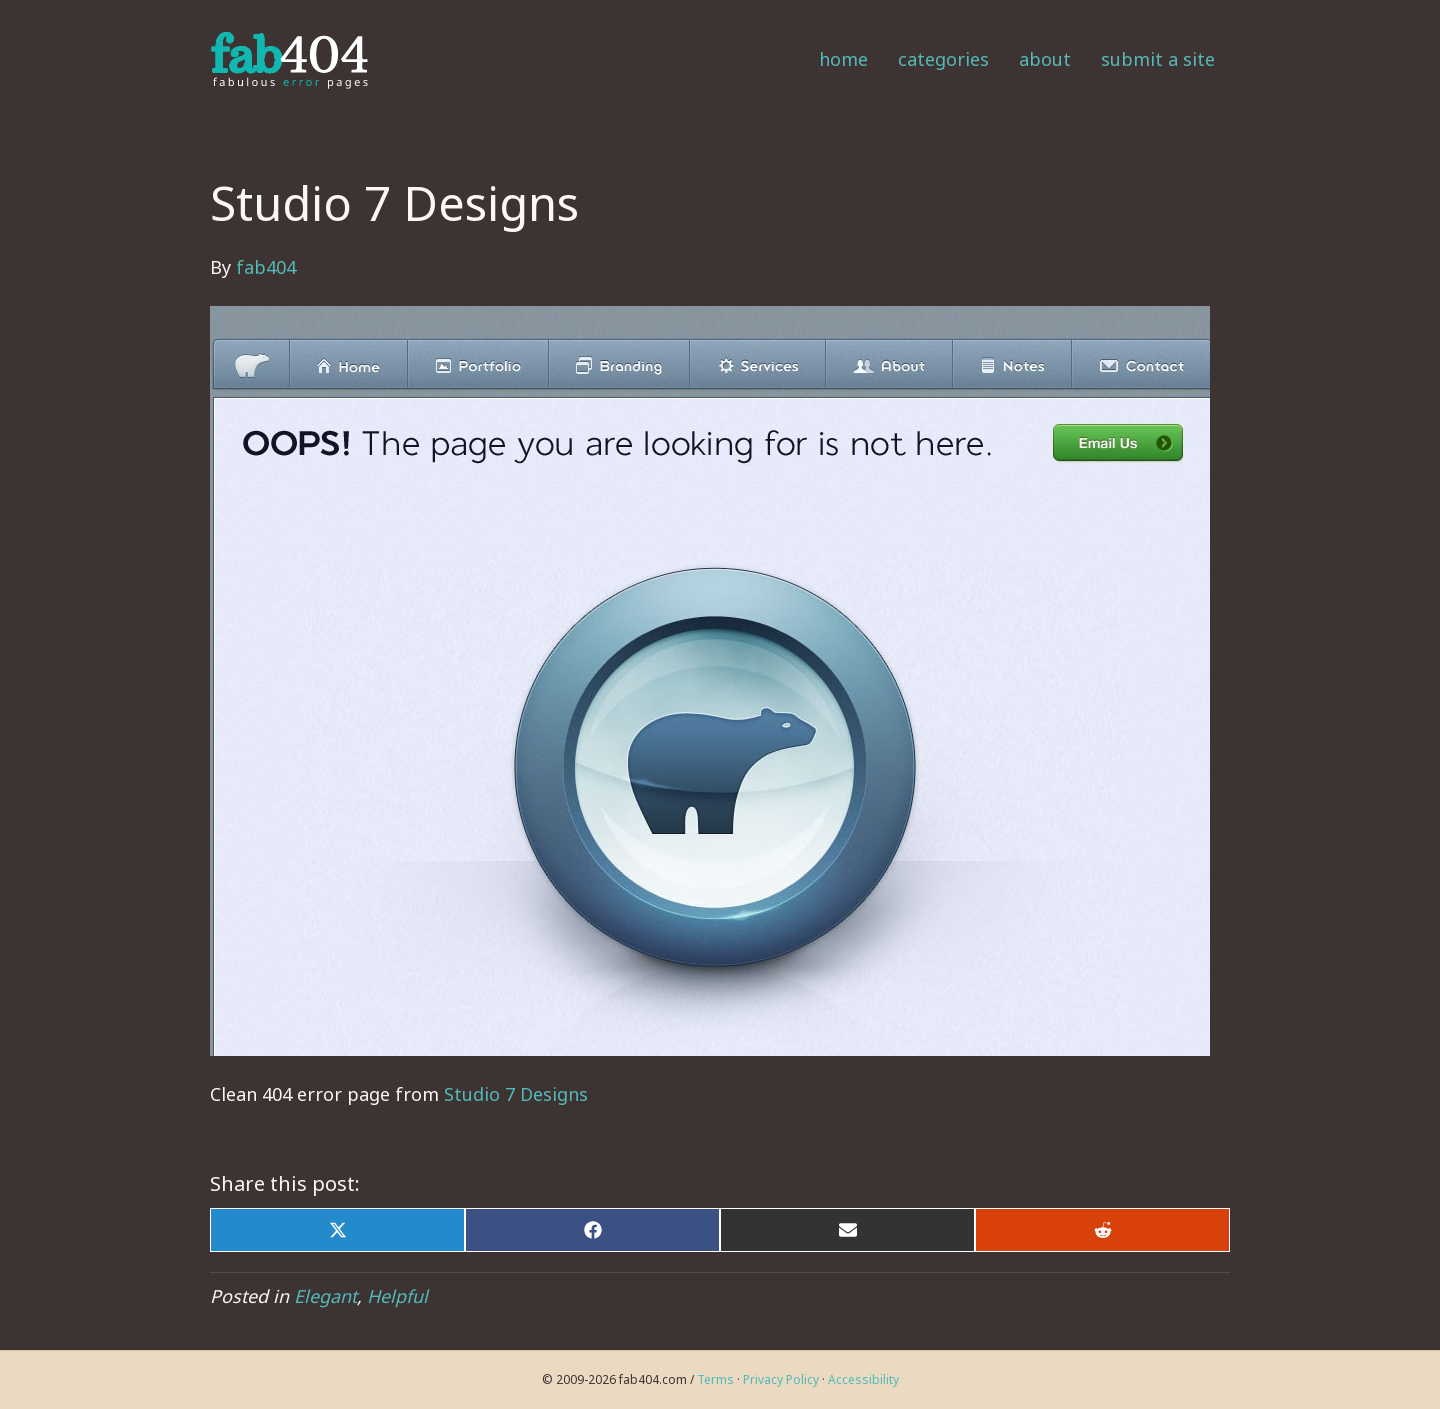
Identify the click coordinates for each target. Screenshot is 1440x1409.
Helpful (397, 1296)
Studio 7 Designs (516, 1094)
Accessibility (863, 1379)
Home (843, 59)
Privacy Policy (781, 1379)
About (1045, 59)
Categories (943, 59)
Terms (715, 1379)
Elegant (325, 1296)
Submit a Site (1158, 59)
